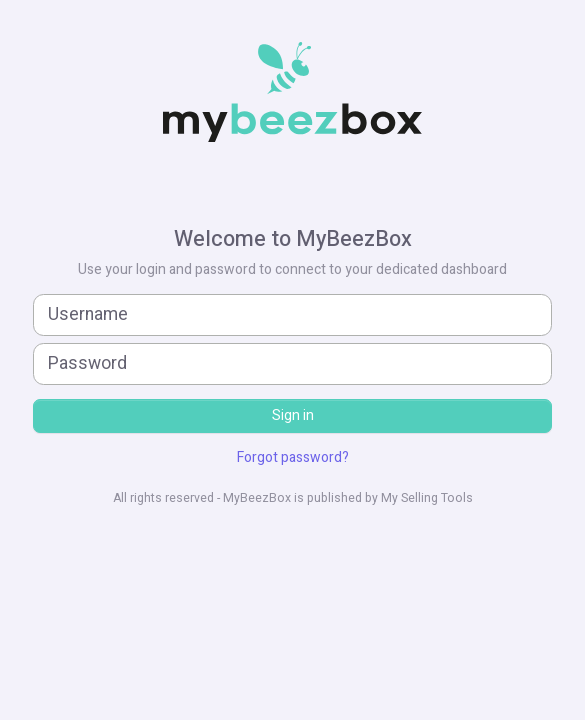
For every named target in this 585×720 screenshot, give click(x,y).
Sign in (293, 415)
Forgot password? (293, 457)
